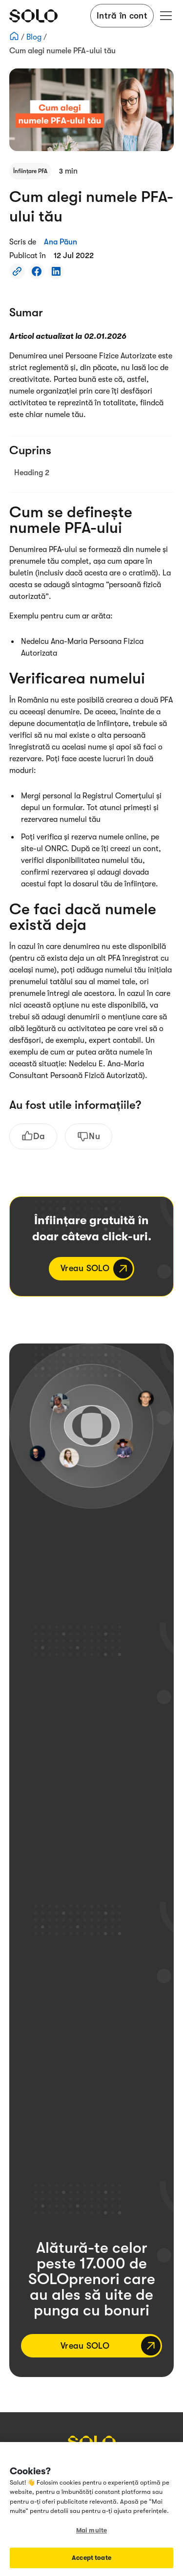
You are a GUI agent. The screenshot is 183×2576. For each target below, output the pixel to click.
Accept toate (91, 2557)
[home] (33, 15)
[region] (91, 2509)
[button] (164, 15)
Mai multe (91, 2530)
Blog (34, 37)
